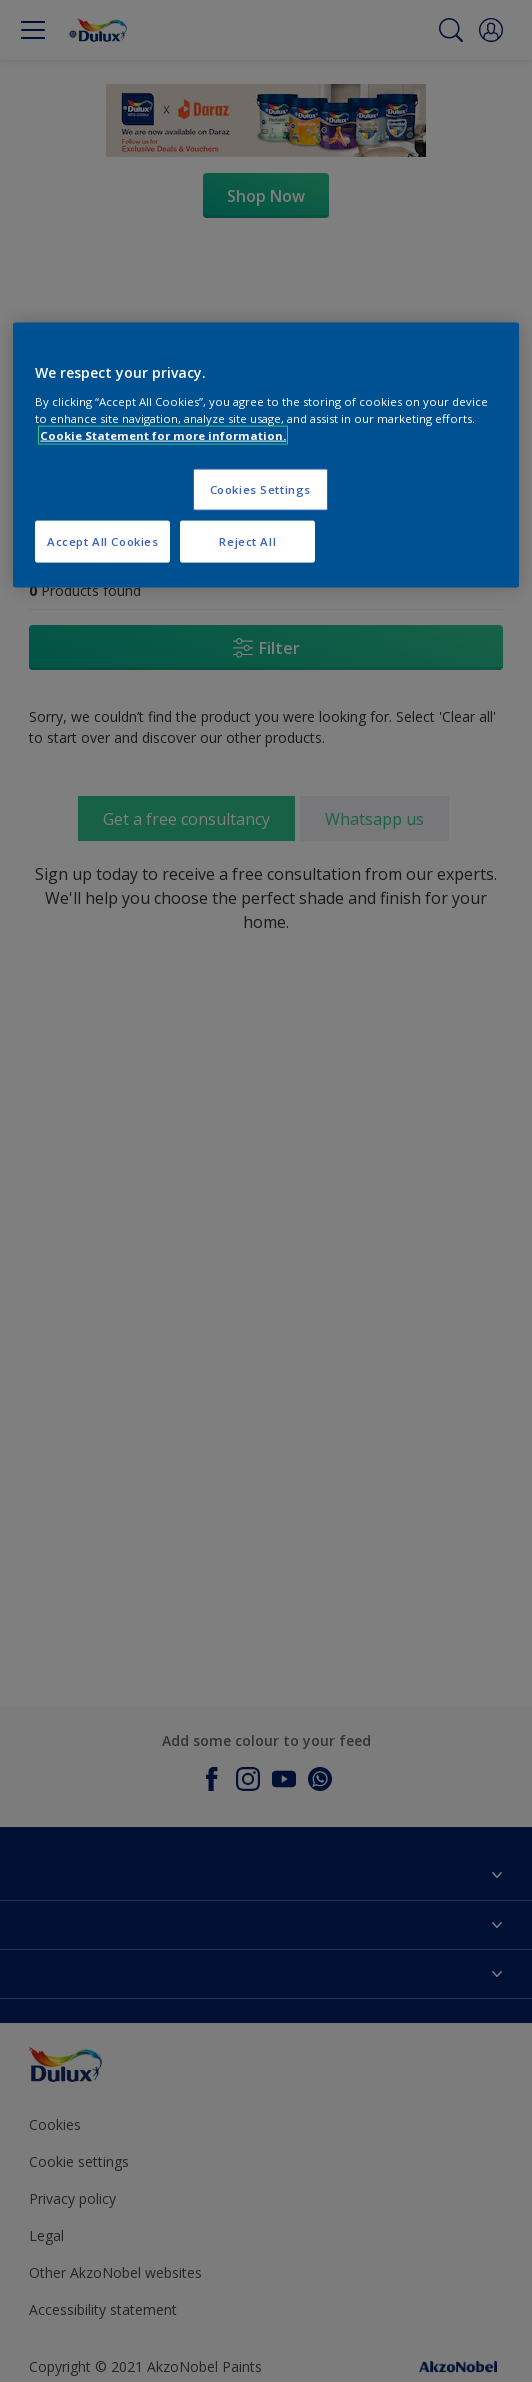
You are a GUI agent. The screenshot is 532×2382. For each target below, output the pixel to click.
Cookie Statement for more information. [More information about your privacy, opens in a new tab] (163, 435)
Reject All (247, 541)
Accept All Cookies (102, 541)
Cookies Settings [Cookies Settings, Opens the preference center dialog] (260, 489)
